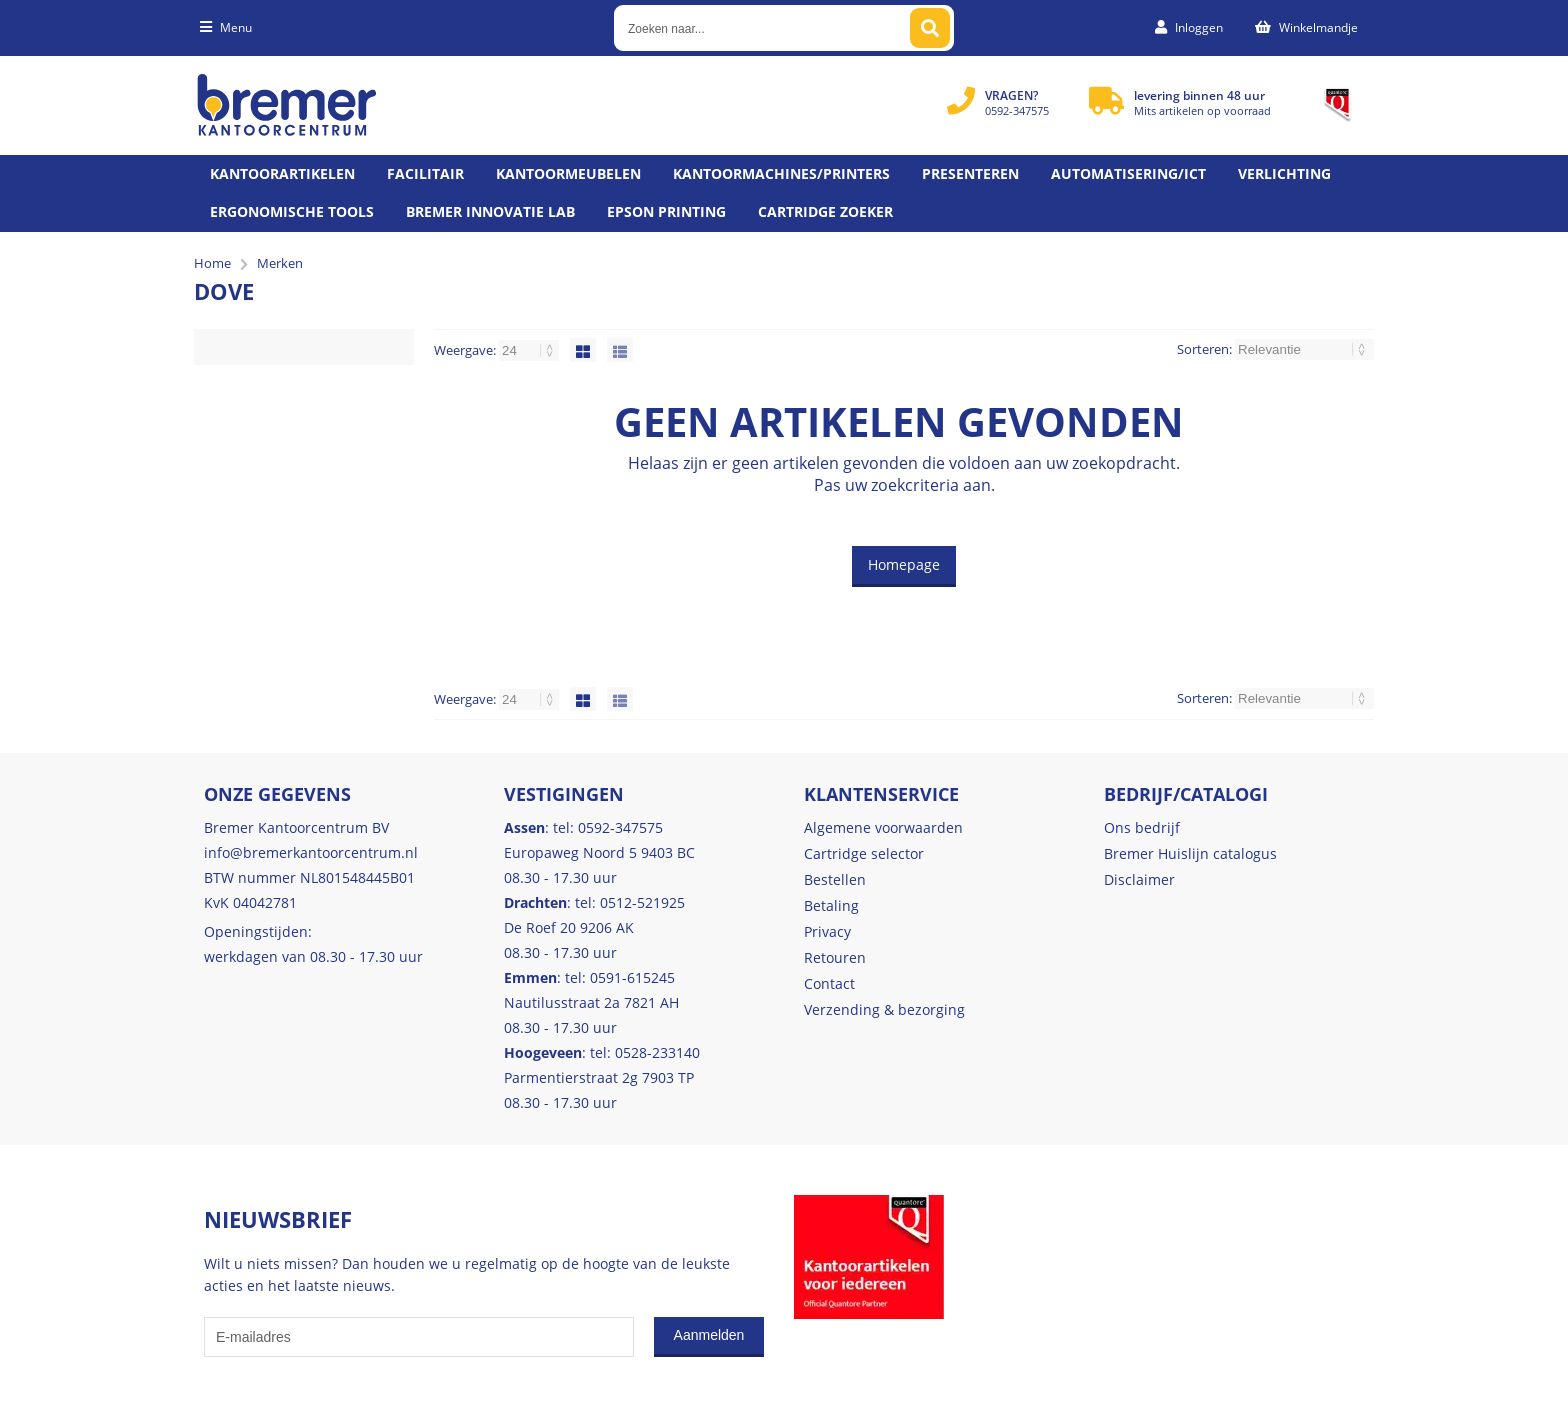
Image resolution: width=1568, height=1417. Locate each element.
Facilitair (425, 173)
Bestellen (835, 879)
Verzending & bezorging (884, 1009)
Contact (829, 983)
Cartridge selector (864, 853)
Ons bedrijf (1142, 827)
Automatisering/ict (1128, 173)
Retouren (835, 957)
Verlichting (1284, 173)
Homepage (904, 564)
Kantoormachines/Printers (781, 173)
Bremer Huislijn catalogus (1190, 853)
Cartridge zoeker (825, 211)
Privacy (827, 931)
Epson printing (666, 211)
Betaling (831, 905)
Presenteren (970, 173)
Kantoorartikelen (282, 173)
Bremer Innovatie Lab (490, 211)
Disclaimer (1139, 879)
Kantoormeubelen (568, 173)
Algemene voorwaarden (883, 827)
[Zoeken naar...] (930, 28)
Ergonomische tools (292, 211)
